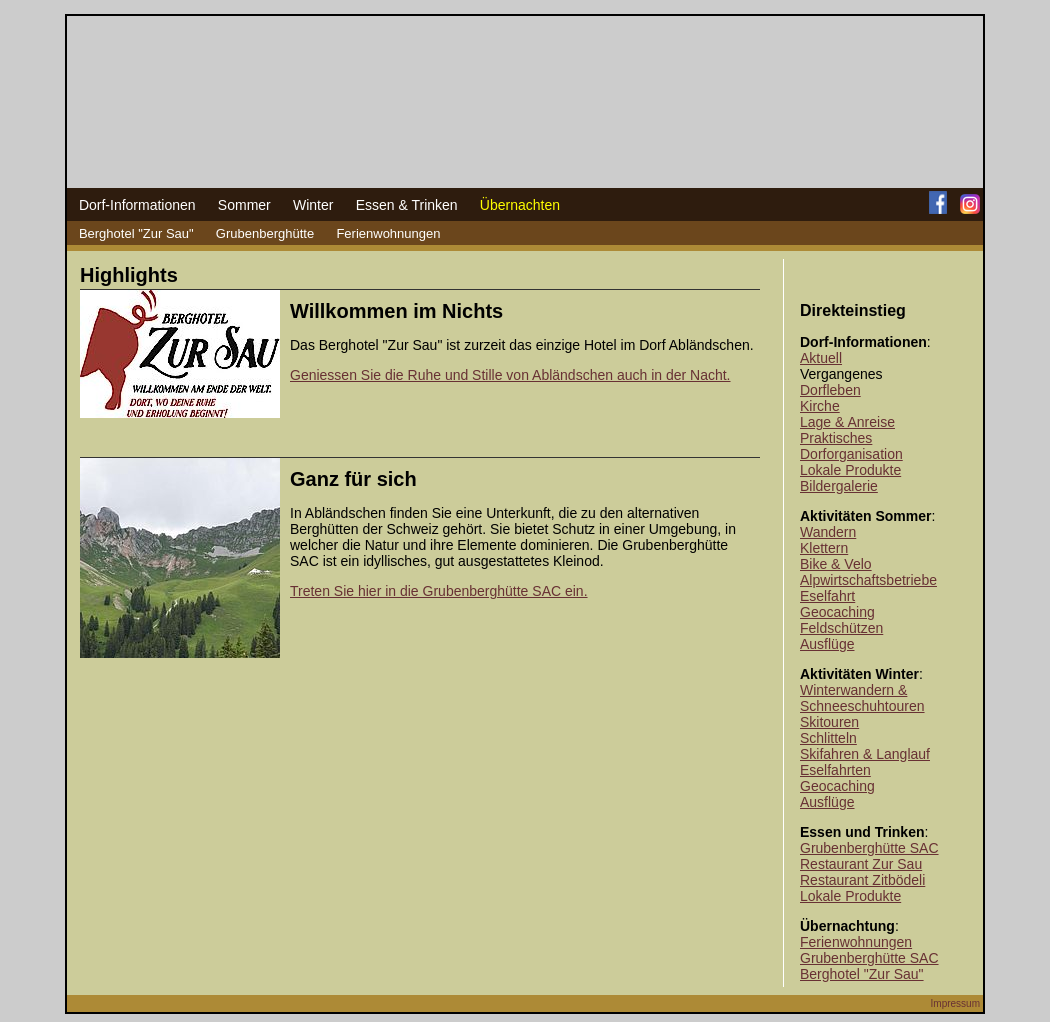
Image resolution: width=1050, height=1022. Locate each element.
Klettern (824, 548)
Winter (313, 205)
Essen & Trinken (407, 205)
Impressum (955, 1003)
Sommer (244, 205)
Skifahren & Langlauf (865, 754)
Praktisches (836, 438)
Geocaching (837, 612)
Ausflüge (827, 644)
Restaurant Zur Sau (861, 864)
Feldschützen (841, 628)
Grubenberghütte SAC (869, 848)
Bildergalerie (839, 486)
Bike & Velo (836, 564)
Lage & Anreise (847, 422)
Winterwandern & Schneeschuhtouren (862, 698)
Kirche (820, 406)
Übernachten (520, 205)
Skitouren (829, 722)
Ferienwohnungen (388, 233)
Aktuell (821, 358)
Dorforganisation (851, 454)
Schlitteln (828, 738)
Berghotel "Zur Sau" (136, 233)
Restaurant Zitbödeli (862, 880)
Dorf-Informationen (137, 205)
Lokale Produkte (850, 470)
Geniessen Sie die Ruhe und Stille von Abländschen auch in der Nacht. (510, 375)
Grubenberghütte (265, 233)
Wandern (828, 532)
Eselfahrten (835, 770)
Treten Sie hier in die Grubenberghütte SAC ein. (439, 591)
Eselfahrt (827, 596)
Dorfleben (830, 390)
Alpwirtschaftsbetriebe (868, 580)
